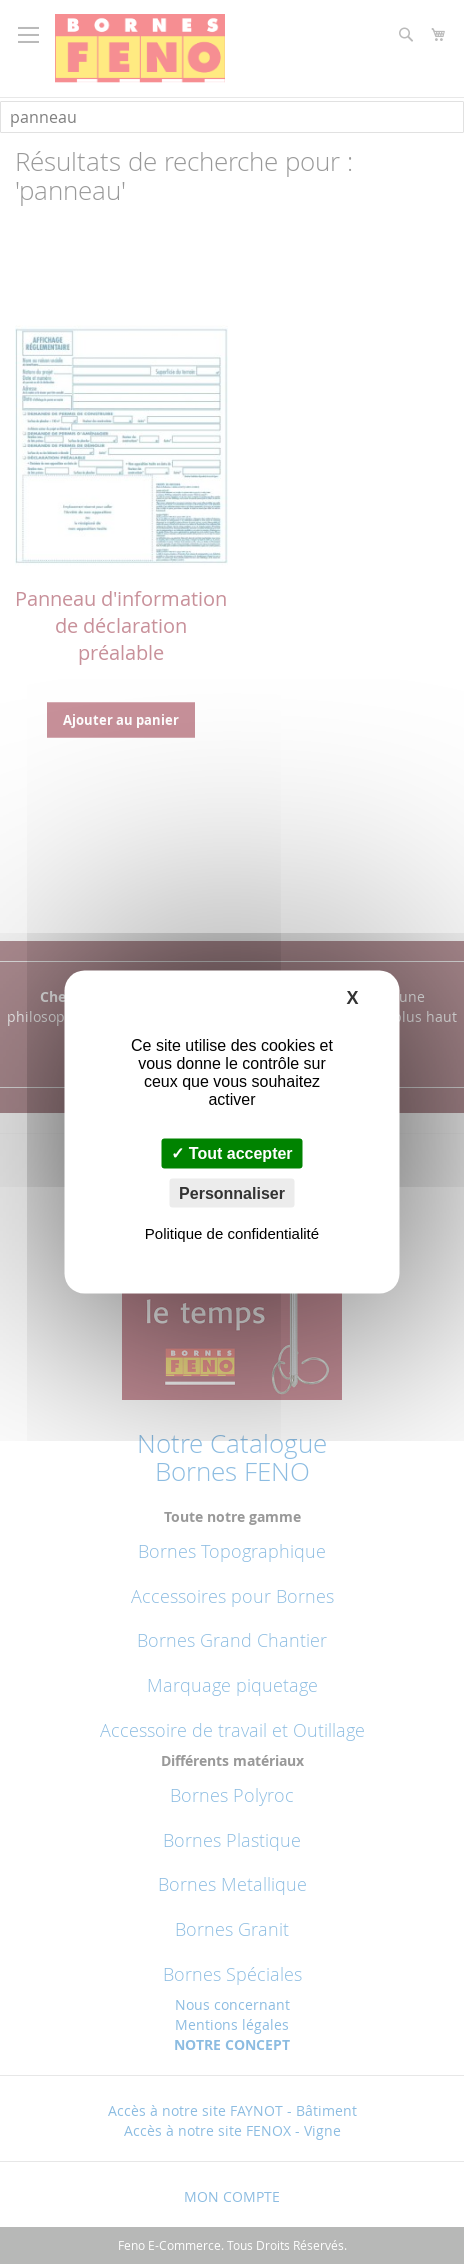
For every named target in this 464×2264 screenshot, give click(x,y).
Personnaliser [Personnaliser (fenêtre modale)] (232, 1192)
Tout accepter (231, 1153)
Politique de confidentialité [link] (232, 1232)
